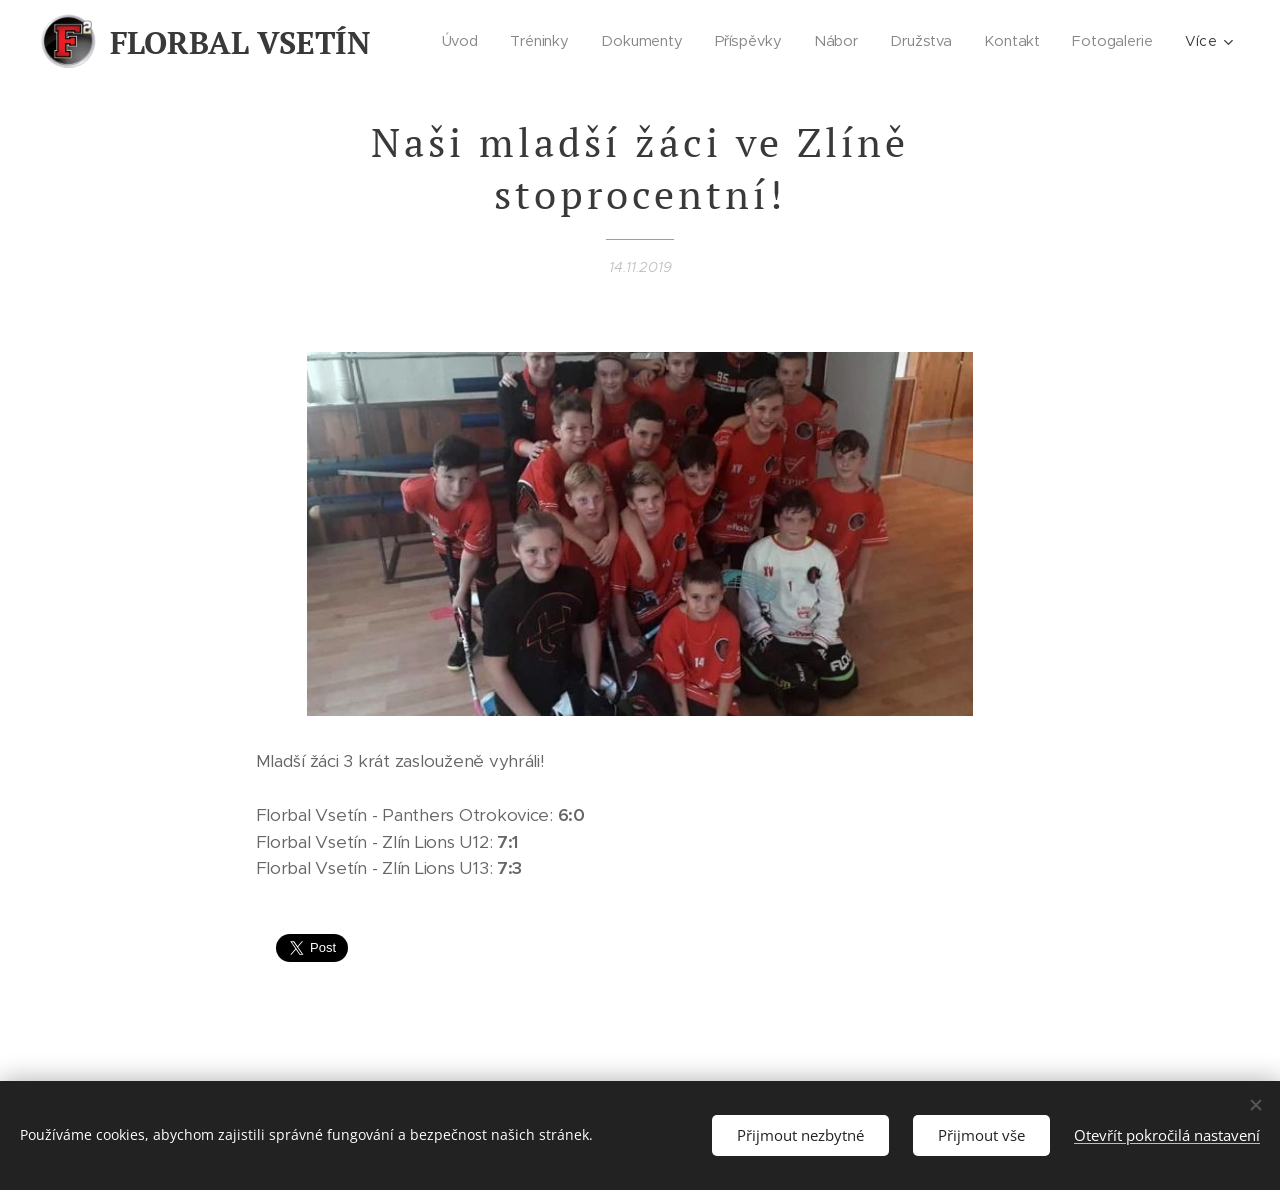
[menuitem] (466, 41)
